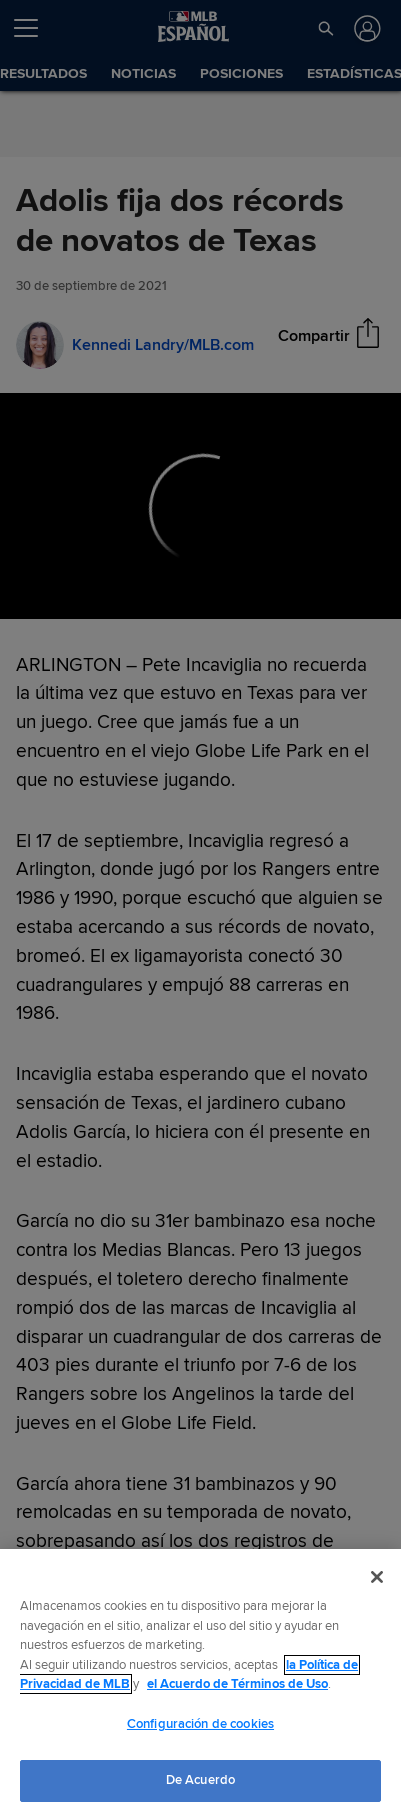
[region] (200, 1683)
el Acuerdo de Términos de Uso (237, 1684)
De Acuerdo (200, 1780)
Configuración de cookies (200, 1724)
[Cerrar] (377, 1577)
